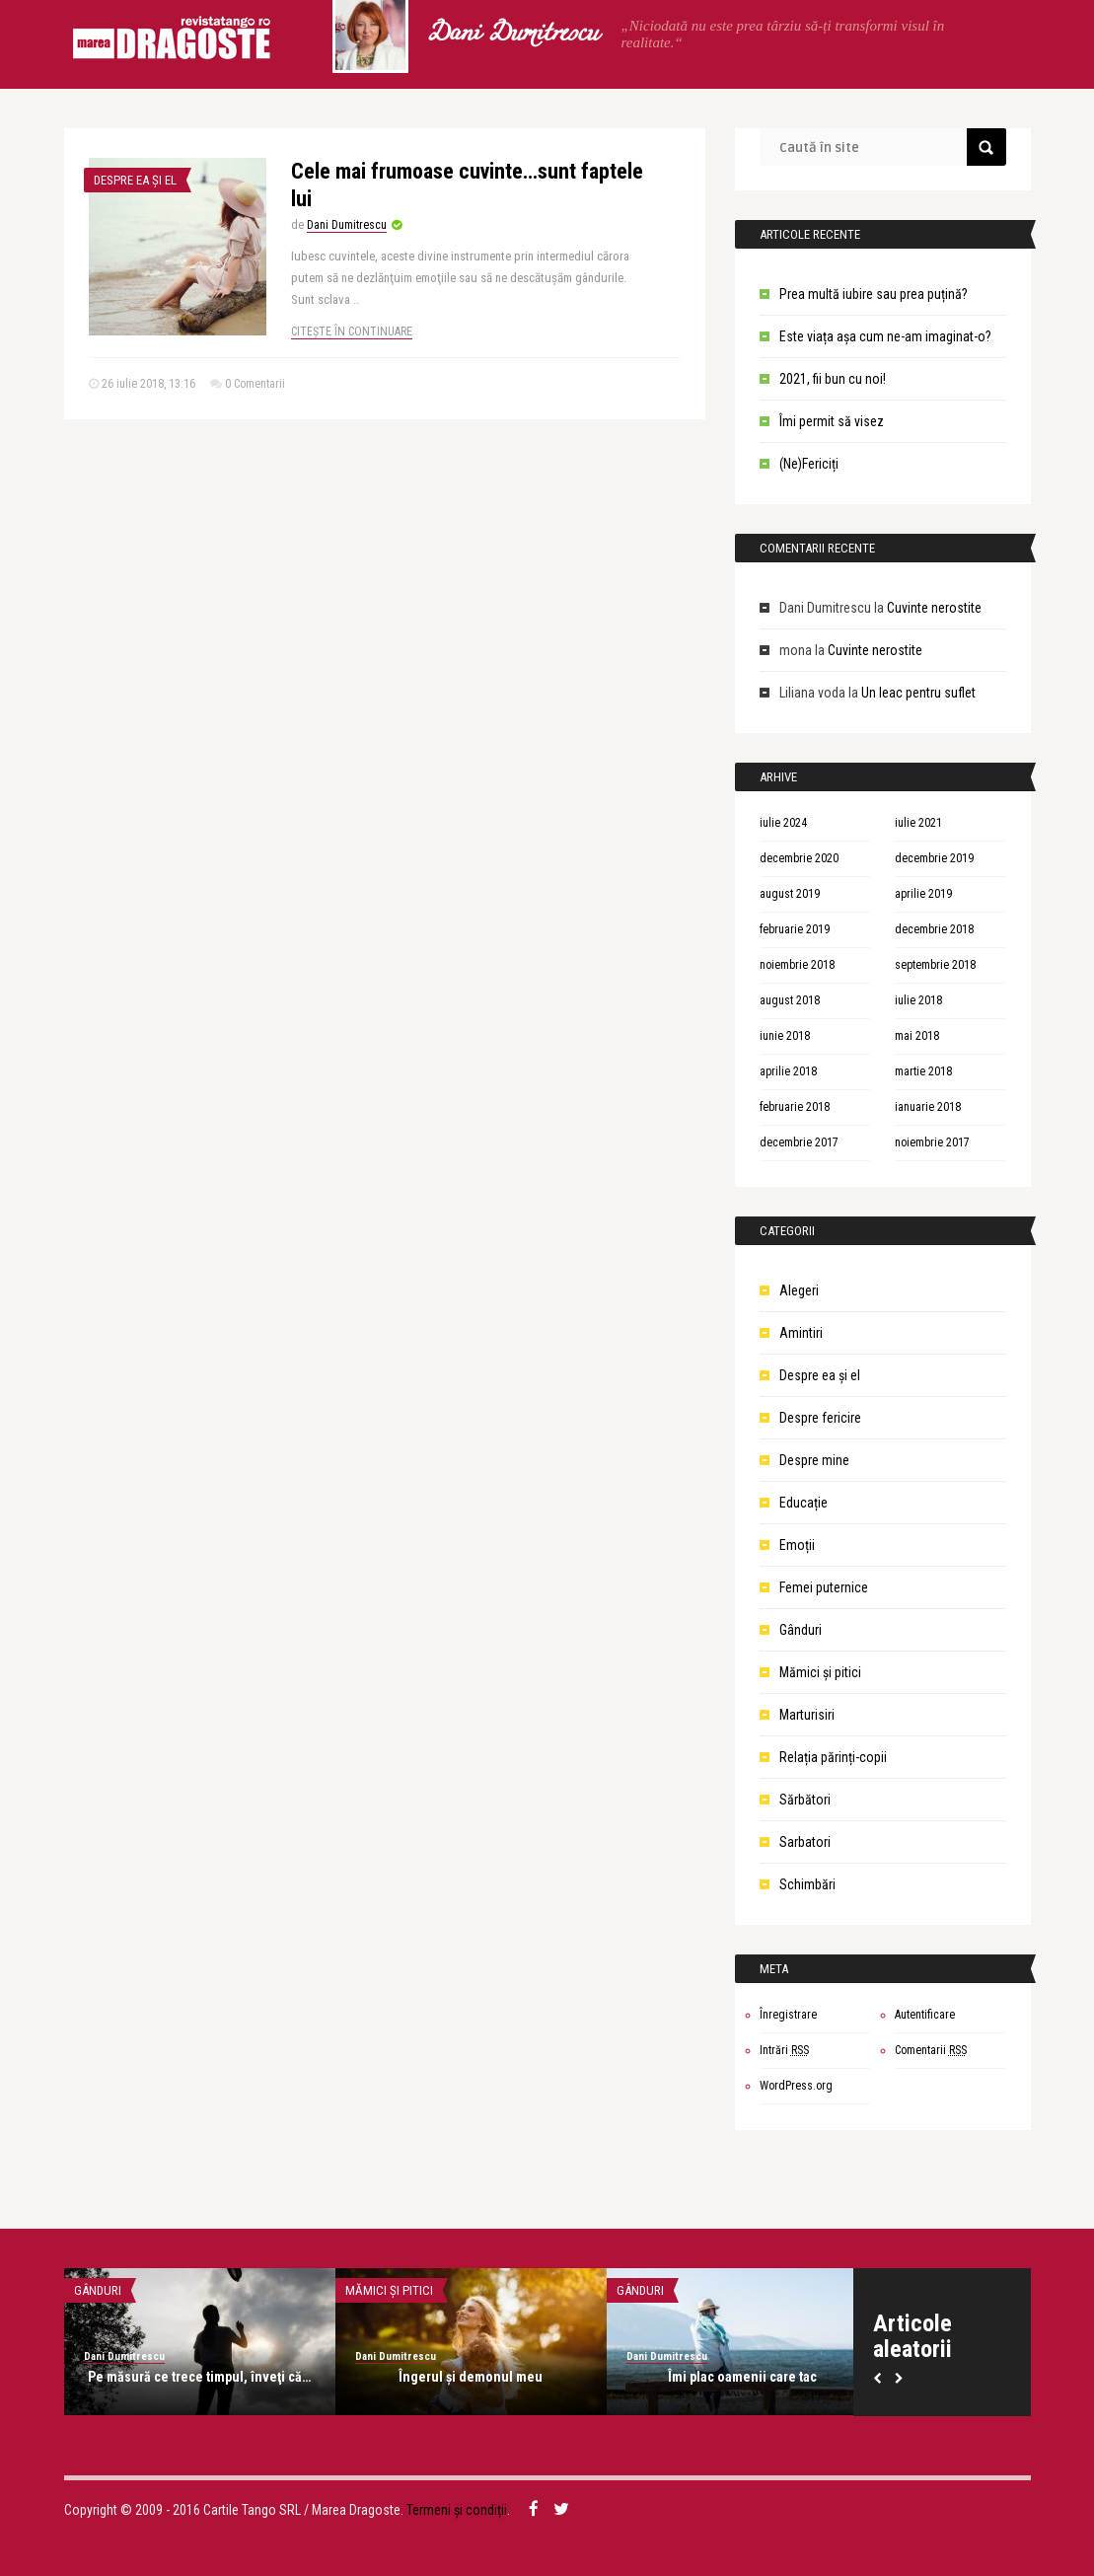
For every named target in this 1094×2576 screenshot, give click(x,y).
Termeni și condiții (456, 2510)
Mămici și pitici (820, 1672)
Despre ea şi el (135, 180)
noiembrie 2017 (932, 1142)
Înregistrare (788, 2015)
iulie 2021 (918, 823)
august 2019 (790, 894)
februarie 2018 (795, 1107)
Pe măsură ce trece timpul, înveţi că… (199, 2377)
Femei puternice (823, 1587)
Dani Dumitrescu (512, 34)
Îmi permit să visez (831, 421)
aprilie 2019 (923, 894)
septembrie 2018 (935, 965)
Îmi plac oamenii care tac (742, 2377)
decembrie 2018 (934, 929)
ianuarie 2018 (928, 1107)
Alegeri (799, 1290)
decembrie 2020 (799, 858)
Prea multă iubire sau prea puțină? (873, 294)
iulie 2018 (918, 1000)
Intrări (784, 2050)
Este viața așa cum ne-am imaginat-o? (885, 336)
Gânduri (800, 1630)
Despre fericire (820, 1418)
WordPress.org (796, 2086)
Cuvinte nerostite (934, 608)
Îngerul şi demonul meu (471, 2377)
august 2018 (790, 1000)
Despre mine (814, 1460)
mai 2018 (917, 1036)
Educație (803, 1502)
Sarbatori (805, 1842)
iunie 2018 (785, 1036)
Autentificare (925, 2015)
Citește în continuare (351, 331)
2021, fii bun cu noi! (832, 379)
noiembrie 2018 (797, 965)
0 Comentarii (255, 384)
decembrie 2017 (799, 1142)
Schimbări (807, 1884)
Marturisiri (807, 1715)
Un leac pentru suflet (918, 692)
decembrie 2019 (934, 858)
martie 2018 (923, 1071)
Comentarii (931, 2050)
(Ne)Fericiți (809, 464)
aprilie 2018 (788, 1071)
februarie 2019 (795, 929)
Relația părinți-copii (833, 1757)
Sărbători (805, 1799)
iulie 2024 (783, 823)
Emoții (797, 1545)
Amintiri (801, 1333)
